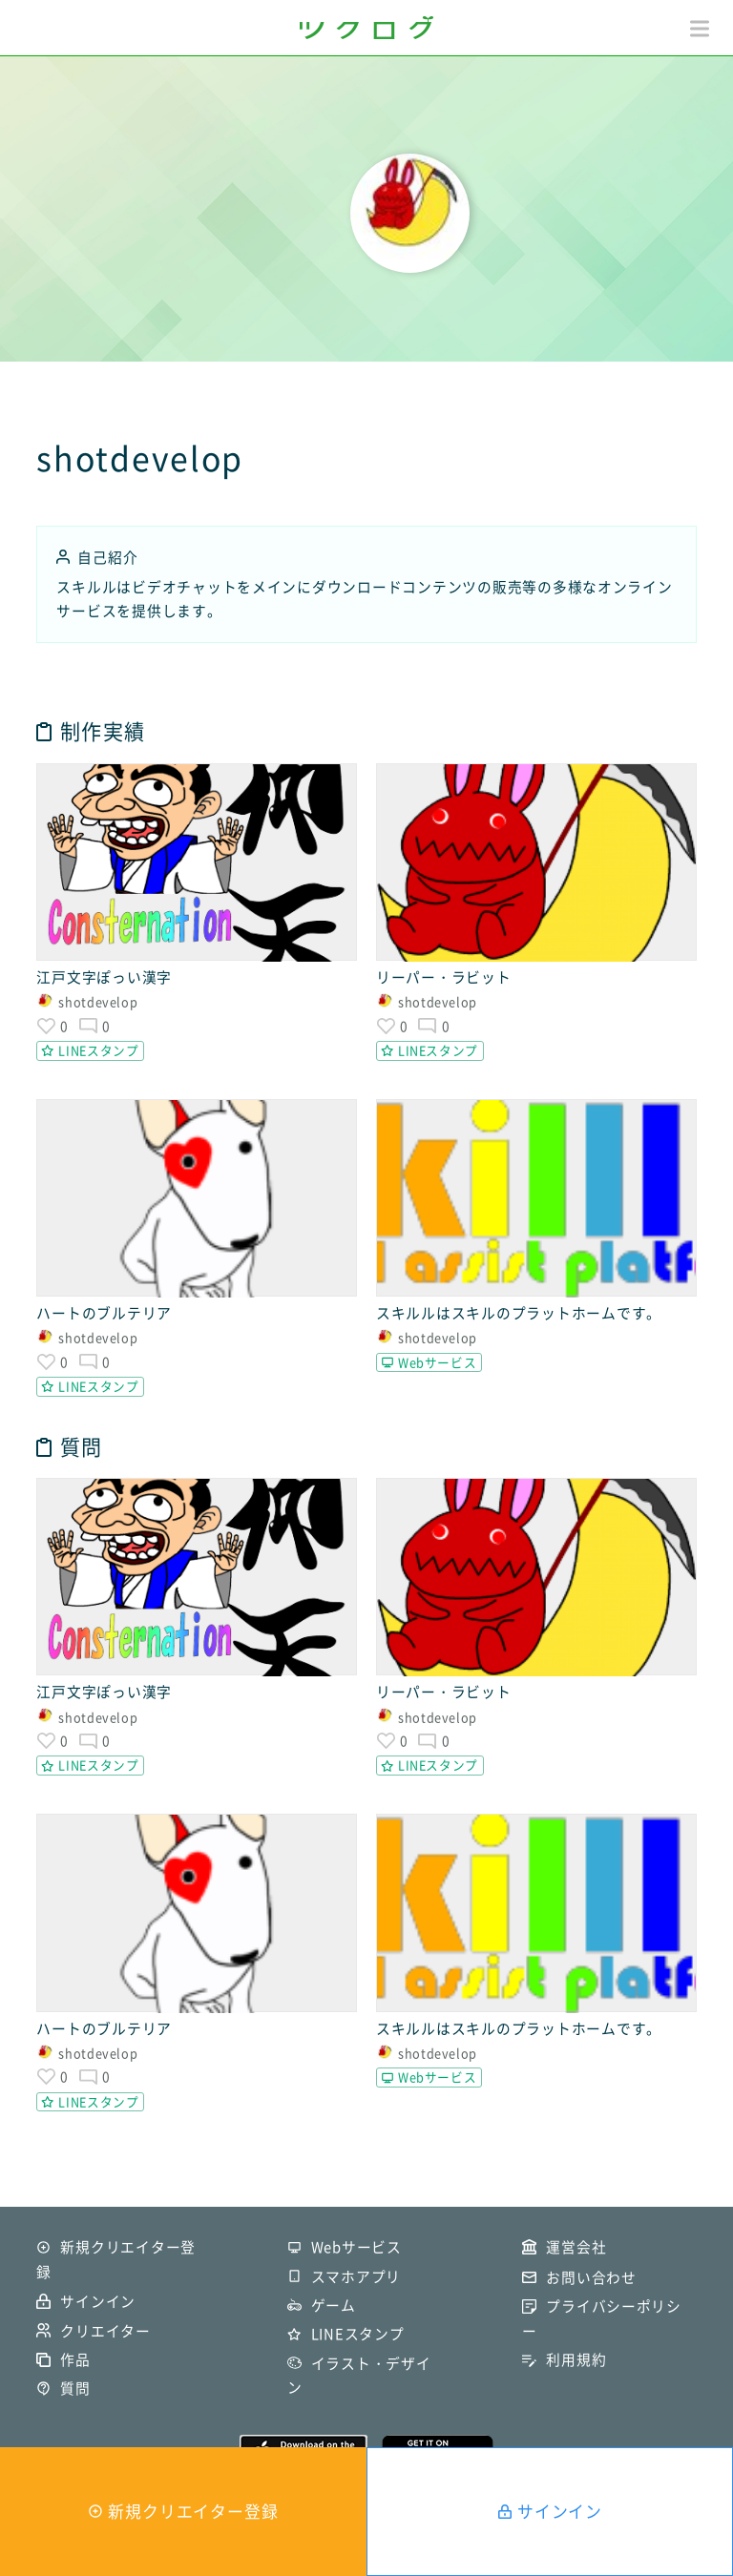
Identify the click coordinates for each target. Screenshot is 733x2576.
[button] (700, 29)
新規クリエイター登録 (193, 2511)
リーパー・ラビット (444, 976)
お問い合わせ (591, 2277)
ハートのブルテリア (104, 1312)
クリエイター (105, 2330)
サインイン (559, 2511)
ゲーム (333, 2305)
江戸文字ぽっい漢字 (104, 976)
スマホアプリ (356, 2276)
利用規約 (576, 2359)
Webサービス (437, 1362)
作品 (75, 2359)
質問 (75, 2388)
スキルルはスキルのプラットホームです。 (518, 1312)
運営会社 (576, 2246)
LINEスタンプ (98, 1050)
